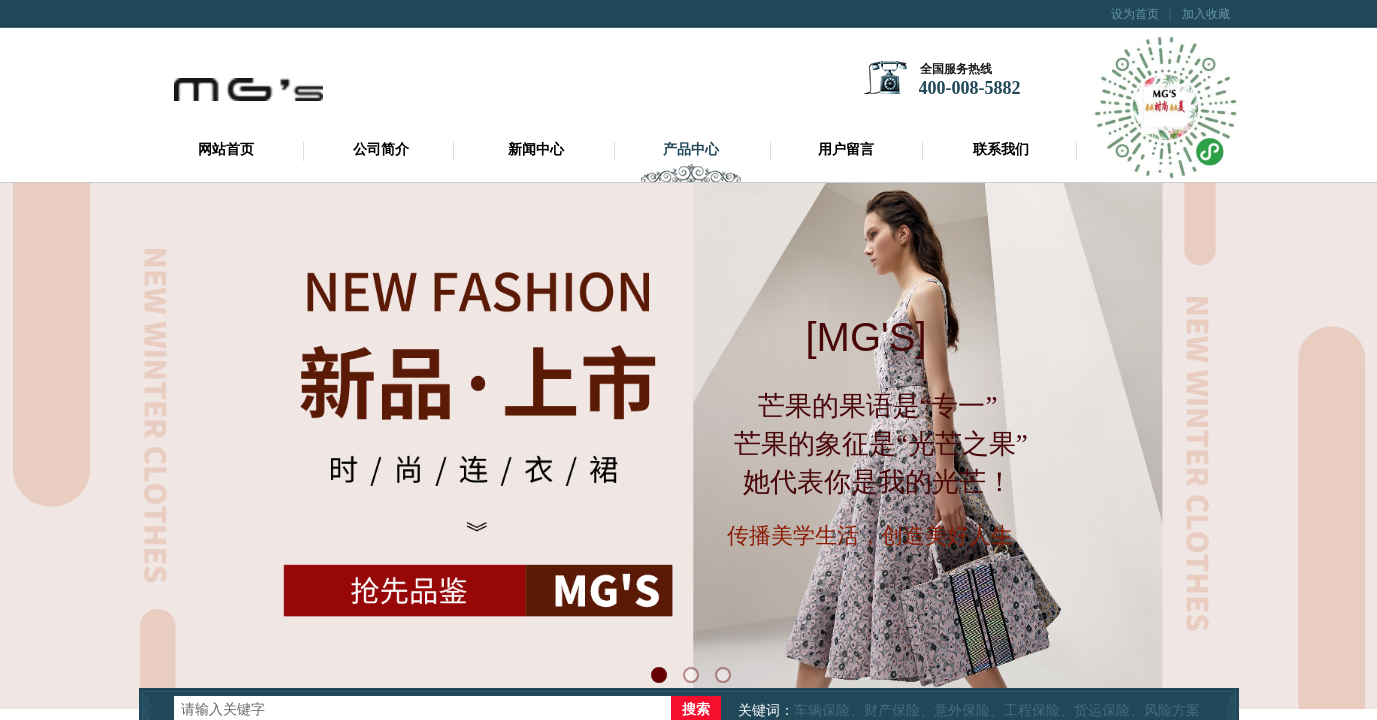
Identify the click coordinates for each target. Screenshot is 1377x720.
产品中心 (691, 149)
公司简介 (381, 149)
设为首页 (1135, 14)
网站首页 (226, 149)
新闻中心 (536, 149)
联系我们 (1001, 149)
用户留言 (846, 149)
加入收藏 (1206, 14)
